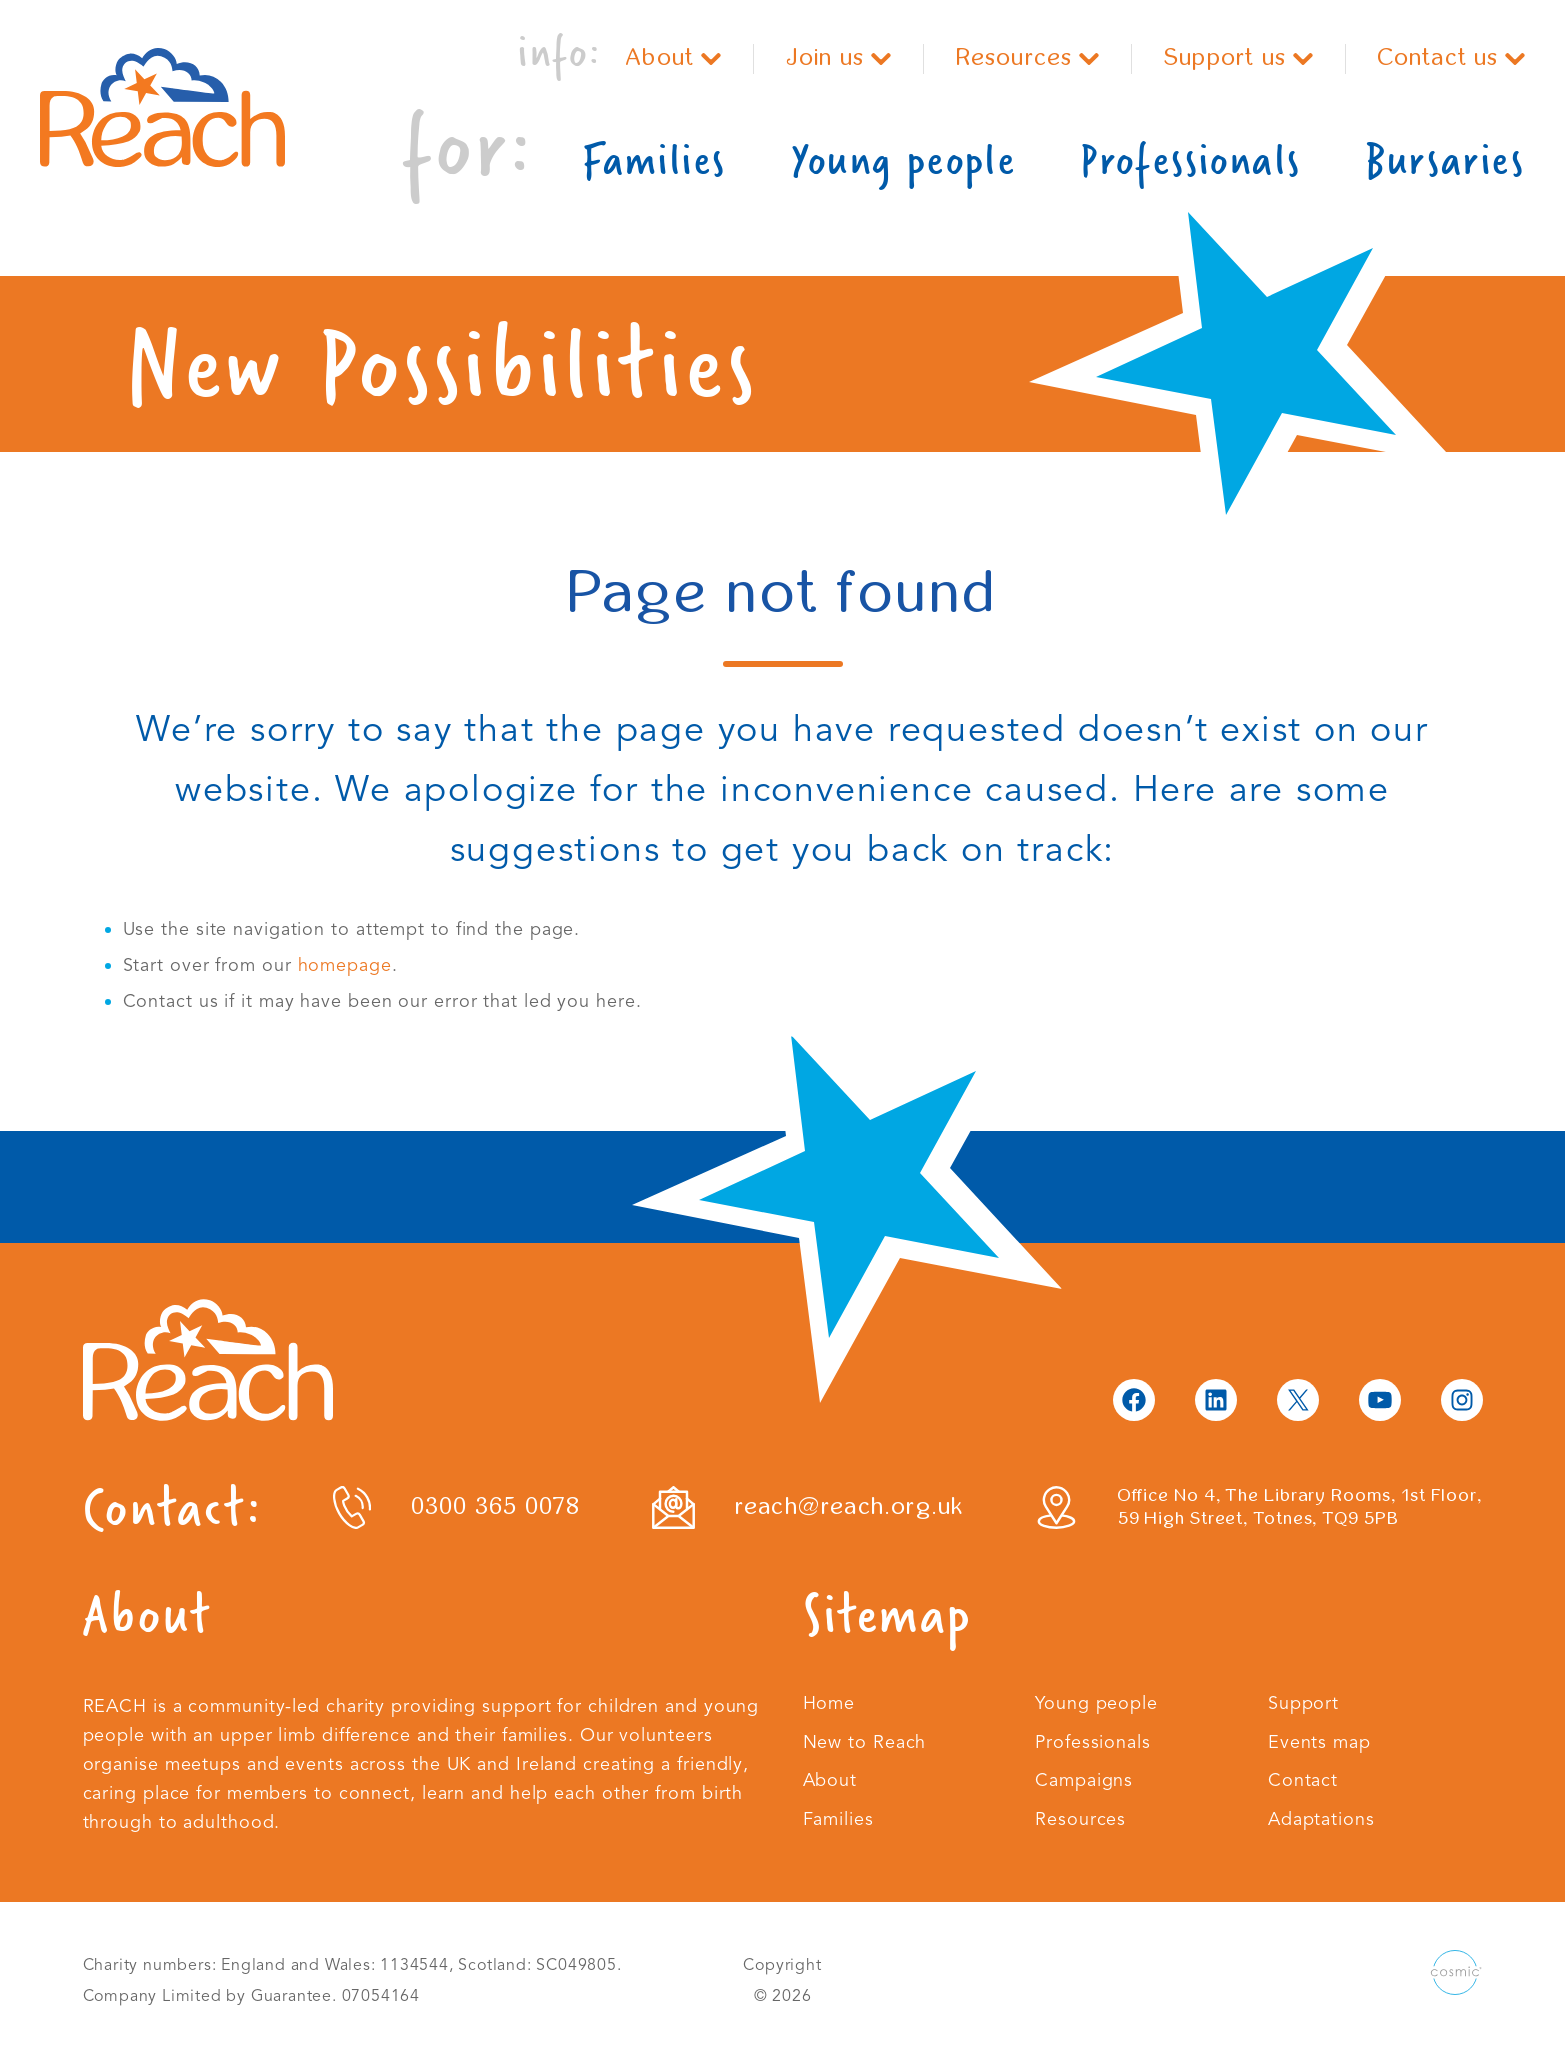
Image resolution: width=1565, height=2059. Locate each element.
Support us (1238, 57)
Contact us (1452, 57)
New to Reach (865, 1742)
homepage (345, 965)
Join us (838, 57)
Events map (1319, 1742)
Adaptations (1321, 1819)
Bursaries (1445, 160)
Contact (1303, 1780)
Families (654, 160)
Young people (903, 160)
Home (829, 1703)
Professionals (1190, 160)
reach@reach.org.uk (849, 1506)
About (673, 57)
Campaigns (1084, 1780)
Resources (1027, 57)
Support (1303, 1703)
